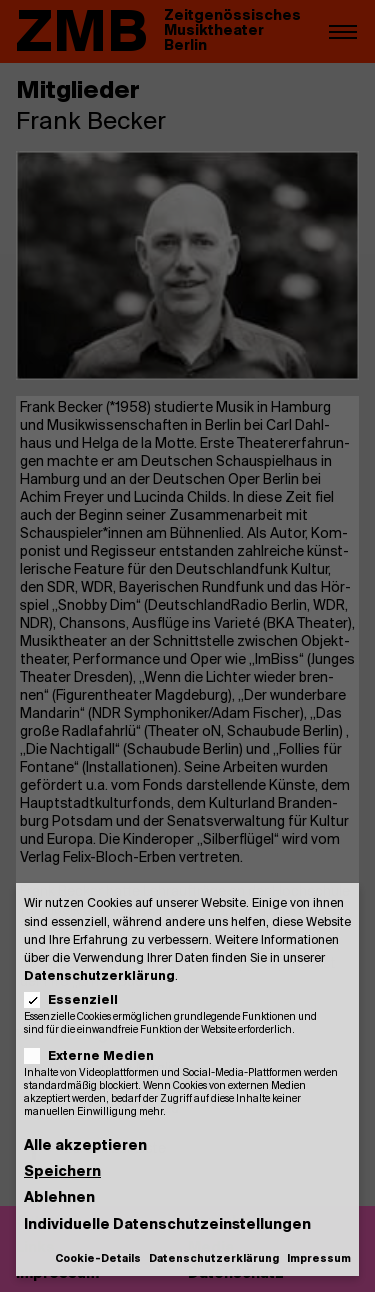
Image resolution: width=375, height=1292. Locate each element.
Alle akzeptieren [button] (85, 1146)
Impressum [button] (319, 1259)
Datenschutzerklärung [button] (214, 1259)
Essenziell (77, 1000)
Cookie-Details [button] (98, 1259)
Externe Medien (95, 1056)
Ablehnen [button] (59, 1198)
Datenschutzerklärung (99, 976)
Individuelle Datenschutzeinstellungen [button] (167, 1225)
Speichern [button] (62, 1172)
